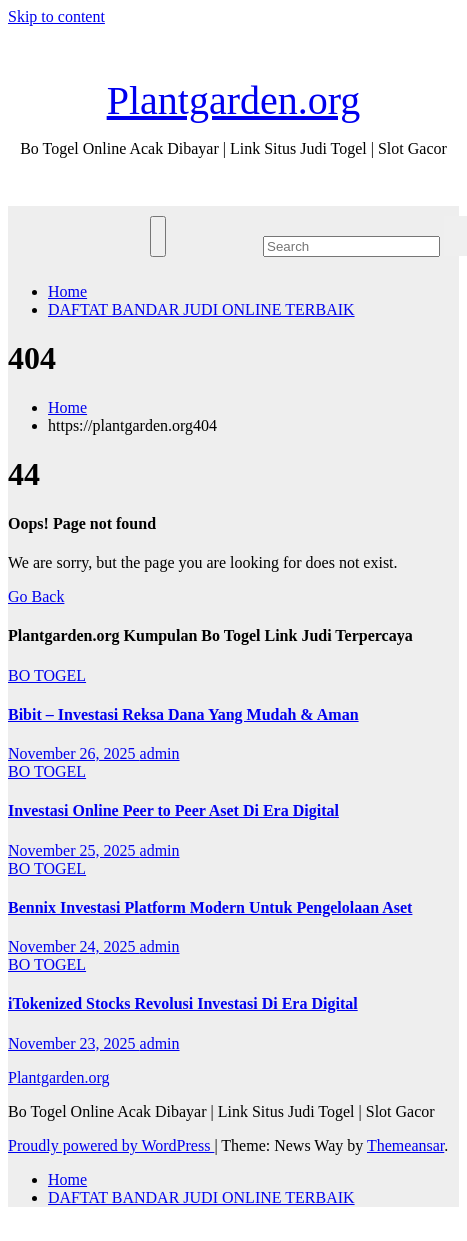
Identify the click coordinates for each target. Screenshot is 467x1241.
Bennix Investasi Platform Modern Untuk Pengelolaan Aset (210, 907)
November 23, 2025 (74, 1043)
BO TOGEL (47, 675)
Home (67, 291)
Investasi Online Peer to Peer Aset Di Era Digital (173, 810)
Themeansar (405, 1145)
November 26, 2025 (74, 753)
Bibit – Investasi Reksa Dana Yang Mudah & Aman (183, 714)
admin (160, 753)
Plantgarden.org (234, 100)
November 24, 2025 (74, 946)
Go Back (36, 596)
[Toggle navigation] (158, 236)
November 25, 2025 (74, 850)
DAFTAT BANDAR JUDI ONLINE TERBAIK (201, 309)
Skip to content (56, 16)
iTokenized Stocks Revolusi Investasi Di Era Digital (183, 1003)
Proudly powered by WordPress (111, 1145)
